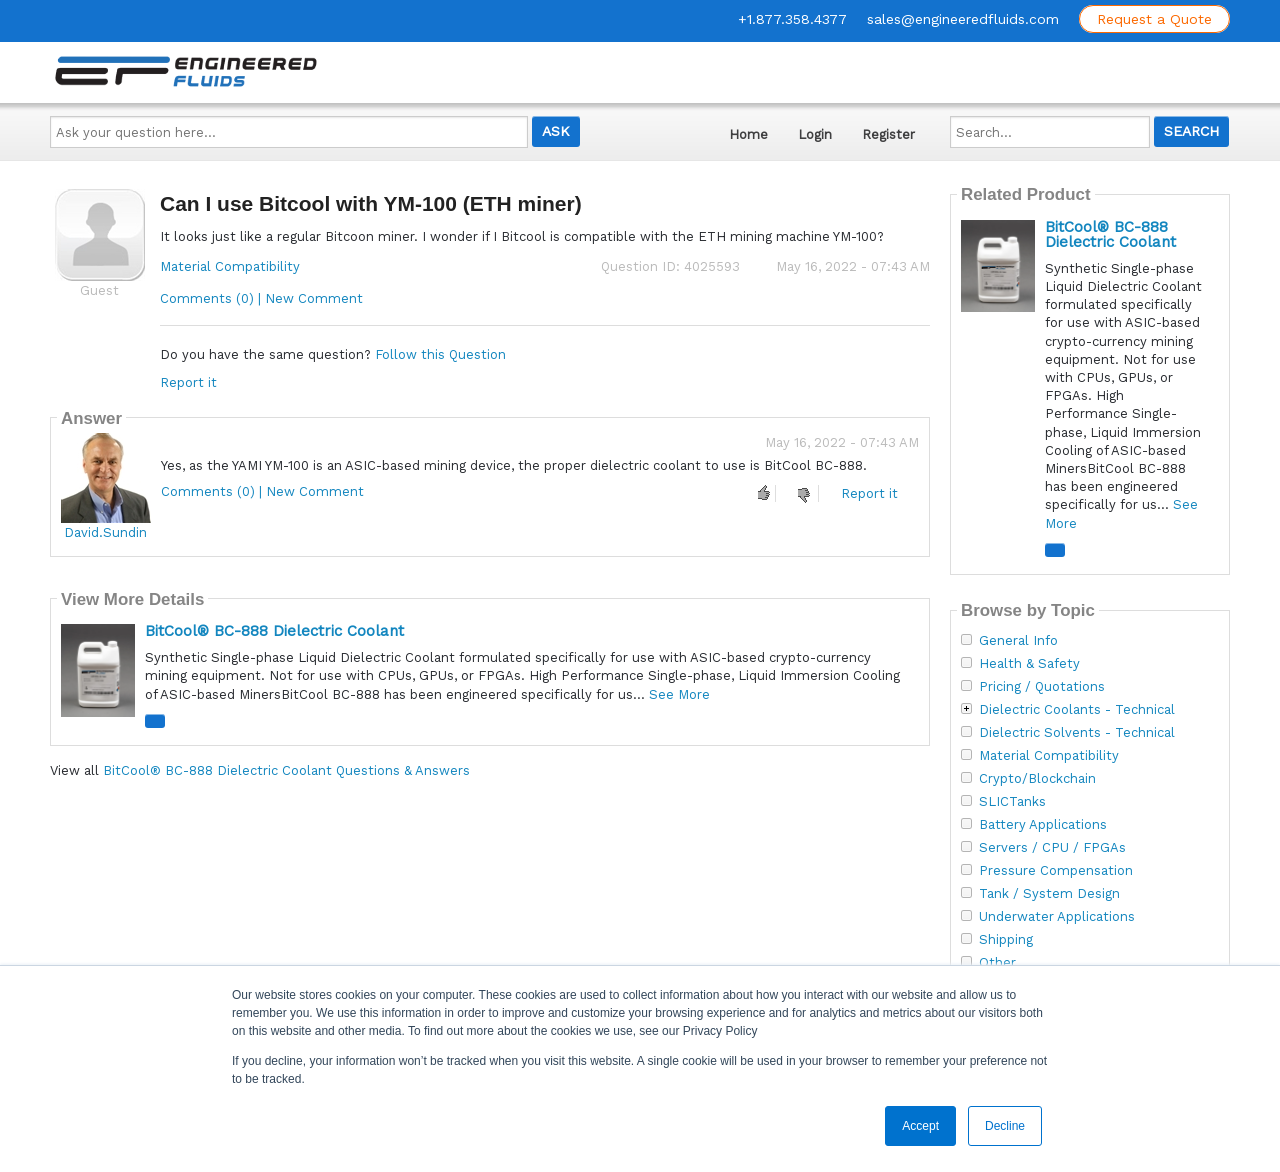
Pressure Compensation (1056, 871)
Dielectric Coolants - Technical (1077, 710)
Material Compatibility (230, 266)
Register (888, 134)
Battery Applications (1043, 825)
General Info (1018, 641)
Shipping (1006, 940)
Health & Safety (1029, 664)
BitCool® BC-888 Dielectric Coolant (274, 631)
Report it (188, 382)
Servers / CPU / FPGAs (1052, 848)
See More (679, 694)
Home (748, 134)
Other (997, 963)
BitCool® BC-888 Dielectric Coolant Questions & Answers (286, 770)
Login (815, 134)
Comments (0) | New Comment (261, 298)
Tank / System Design (1049, 894)
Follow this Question (440, 354)
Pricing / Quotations (1042, 687)
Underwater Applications (1057, 917)
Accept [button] (920, 1126)
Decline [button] (1005, 1126)
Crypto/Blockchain (1037, 779)
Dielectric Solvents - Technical (1077, 733)
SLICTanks (1012, 802)
